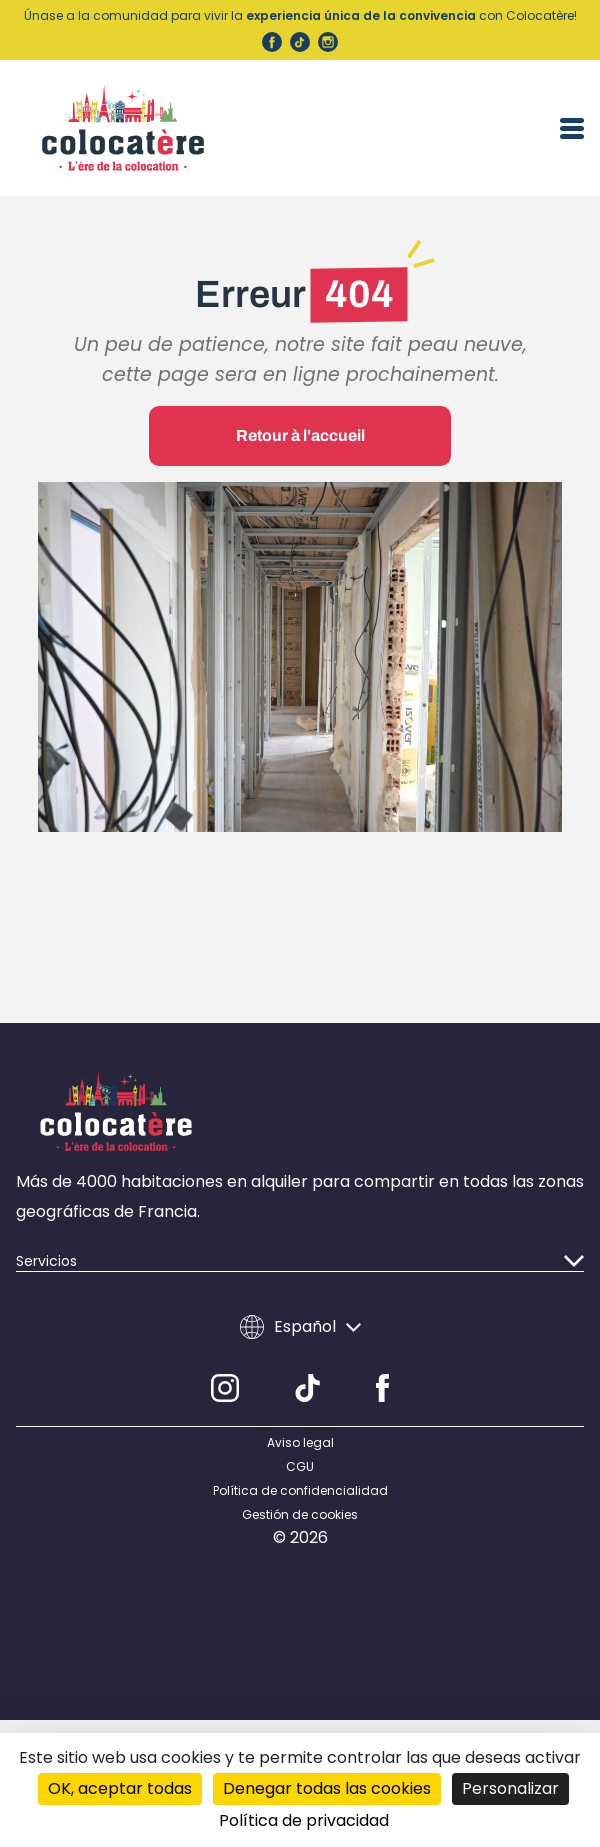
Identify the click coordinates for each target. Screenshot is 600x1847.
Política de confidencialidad (300, 1491)
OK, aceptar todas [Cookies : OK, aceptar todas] (120, 1788)
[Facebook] (382, 1388)
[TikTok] (307, 1388)
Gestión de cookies (300, 1515)
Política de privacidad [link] (304, 1820)
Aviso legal (300, 1443)
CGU (300, 1467)
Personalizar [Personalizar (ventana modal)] (510, 1788)
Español (300, 1327)
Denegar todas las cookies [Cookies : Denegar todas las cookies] (327, 1788)
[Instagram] (225, 1388)
